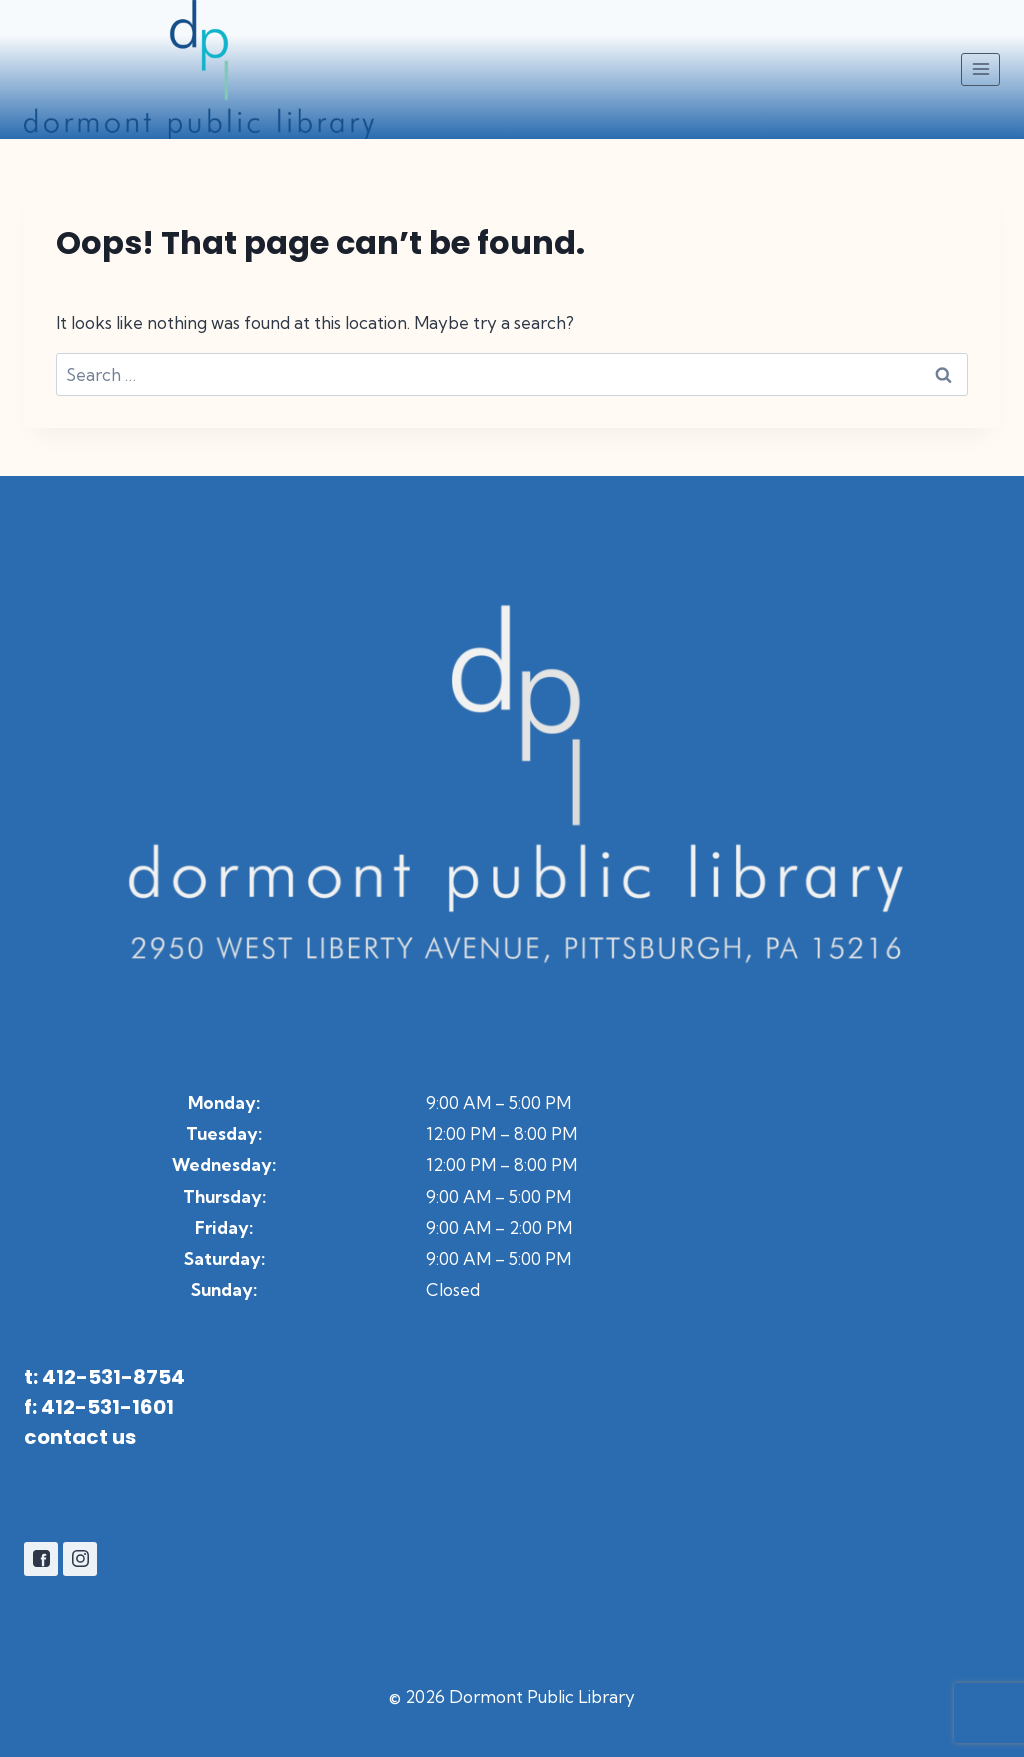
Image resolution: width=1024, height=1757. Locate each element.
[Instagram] (80, 1559)
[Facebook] (41, 1559)
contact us (80, 1437)
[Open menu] (980, 69)
